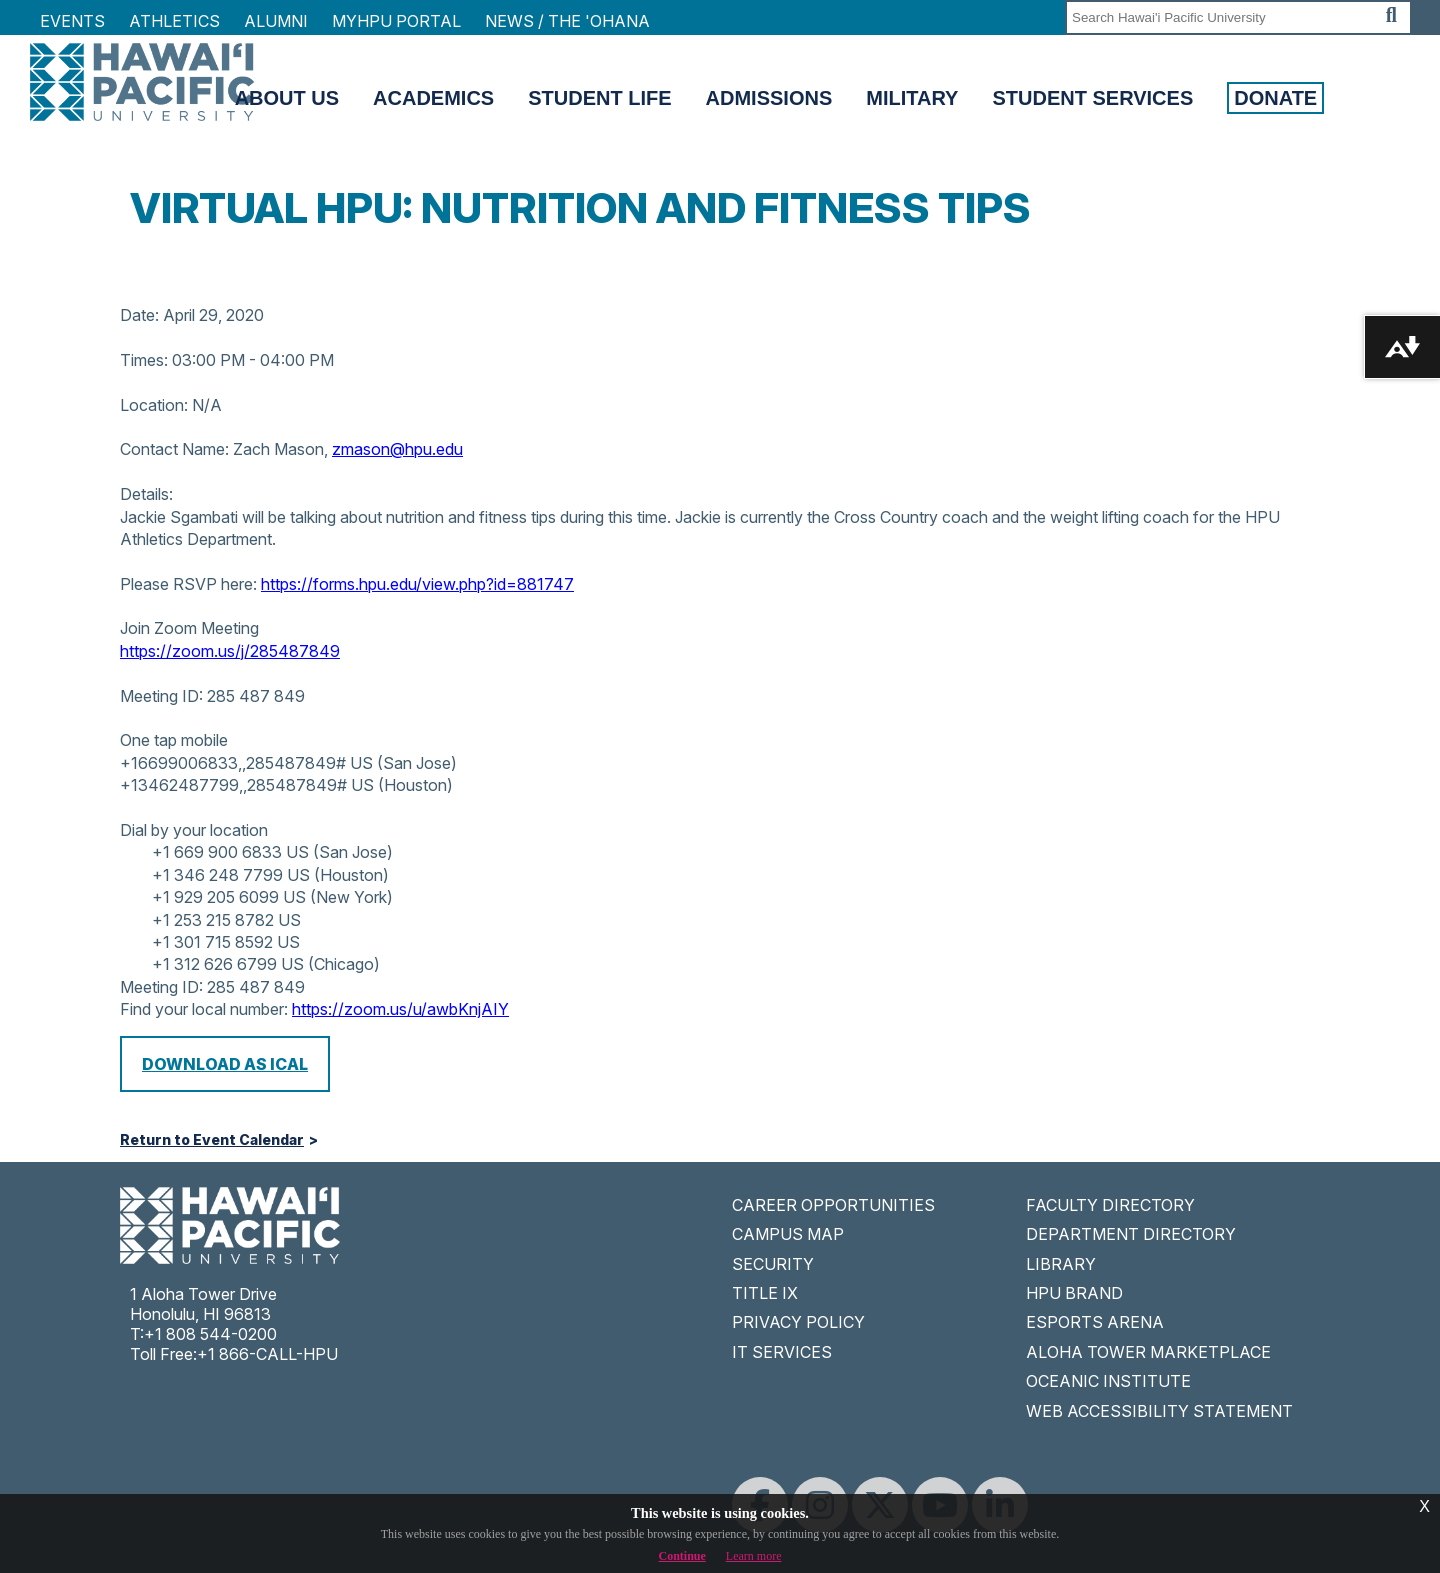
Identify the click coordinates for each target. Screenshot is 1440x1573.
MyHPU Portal (396, 21)
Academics (433, 98)
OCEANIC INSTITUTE (1108, 1381)
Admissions (769, 98)
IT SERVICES (782, 1352)
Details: (146, 494)
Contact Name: (174, 449)
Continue (682, 1556)
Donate (1275, 98)
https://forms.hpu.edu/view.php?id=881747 (417, 584)
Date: (139, 315)
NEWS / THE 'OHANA (567, 21)
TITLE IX (765, 1293)
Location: (154, 405)
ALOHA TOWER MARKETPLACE (1148, 1352)
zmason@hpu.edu (397, 449)
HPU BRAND (1074, 1293)
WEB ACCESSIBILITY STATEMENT (1159, 1411)
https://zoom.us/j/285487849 (230, 651)
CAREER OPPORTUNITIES (833, 1205)
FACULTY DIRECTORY (1110, 1205)
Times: (144, 360)
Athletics (174, 21)
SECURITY (773, 1264)
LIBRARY (1061, 1264)
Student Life (599, 98)
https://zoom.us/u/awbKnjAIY (400, 1009)
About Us (287, 98)
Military (912, 98)
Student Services (1092, 98)
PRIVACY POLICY (798, 1322)
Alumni (276, 21)
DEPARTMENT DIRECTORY (1131, 1234)
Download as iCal (225, 1064)
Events (72, 21)
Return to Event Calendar (212, 1140)
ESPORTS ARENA (1095, 1322)
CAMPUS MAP (788, 1234)
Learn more (754, 1556)
